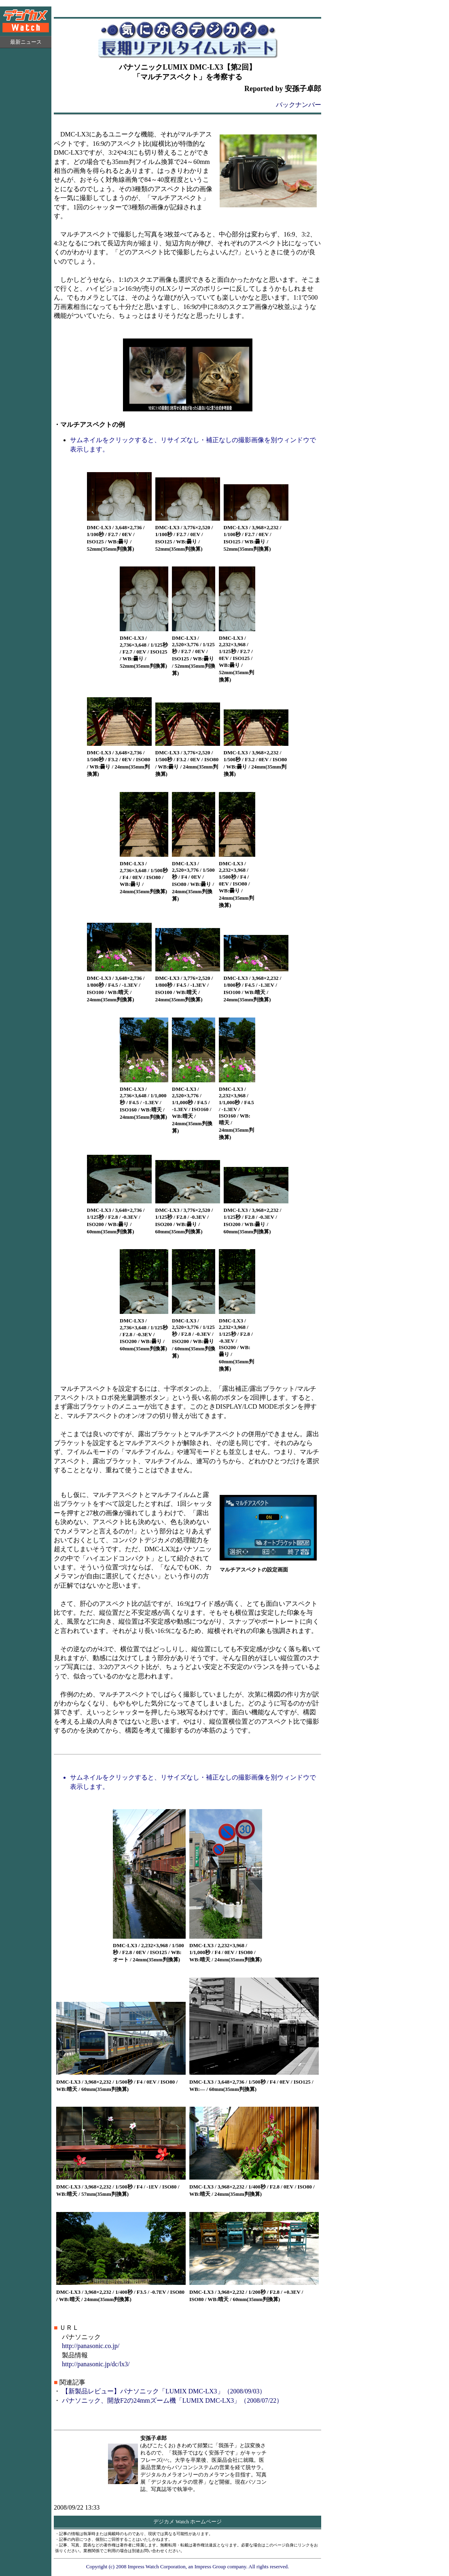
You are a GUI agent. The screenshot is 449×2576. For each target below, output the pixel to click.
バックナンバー (298, 104)
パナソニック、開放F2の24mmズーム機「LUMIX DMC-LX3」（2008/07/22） (172, 2400)
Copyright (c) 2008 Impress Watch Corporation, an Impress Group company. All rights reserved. (187, 2566)
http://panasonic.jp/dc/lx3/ (96, 2364)
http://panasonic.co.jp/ (90, 2345)
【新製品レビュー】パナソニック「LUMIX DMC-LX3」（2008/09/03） (164, 2391)
